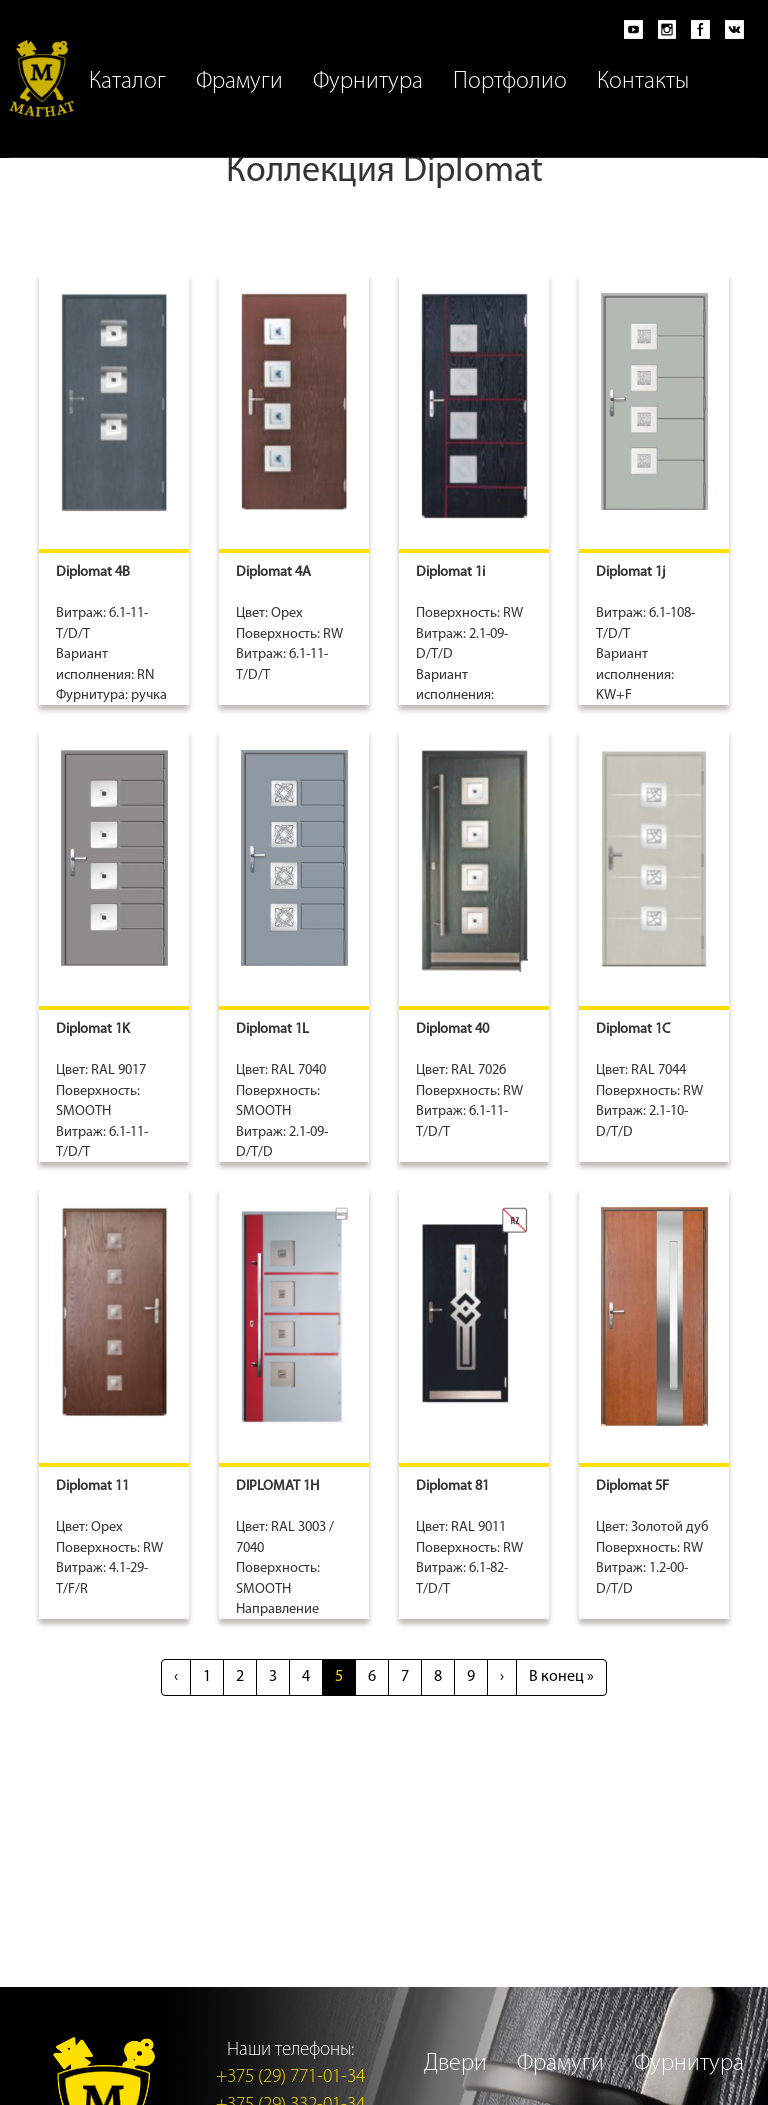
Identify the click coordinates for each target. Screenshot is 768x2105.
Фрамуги (239, 82)
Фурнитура (368, 82)
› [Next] (502, 1677)
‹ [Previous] (176, 1677)
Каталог (127, 82)
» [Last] (561, 1677)
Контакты (643, 82)
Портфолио (510, 82)
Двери (455, 2064)
